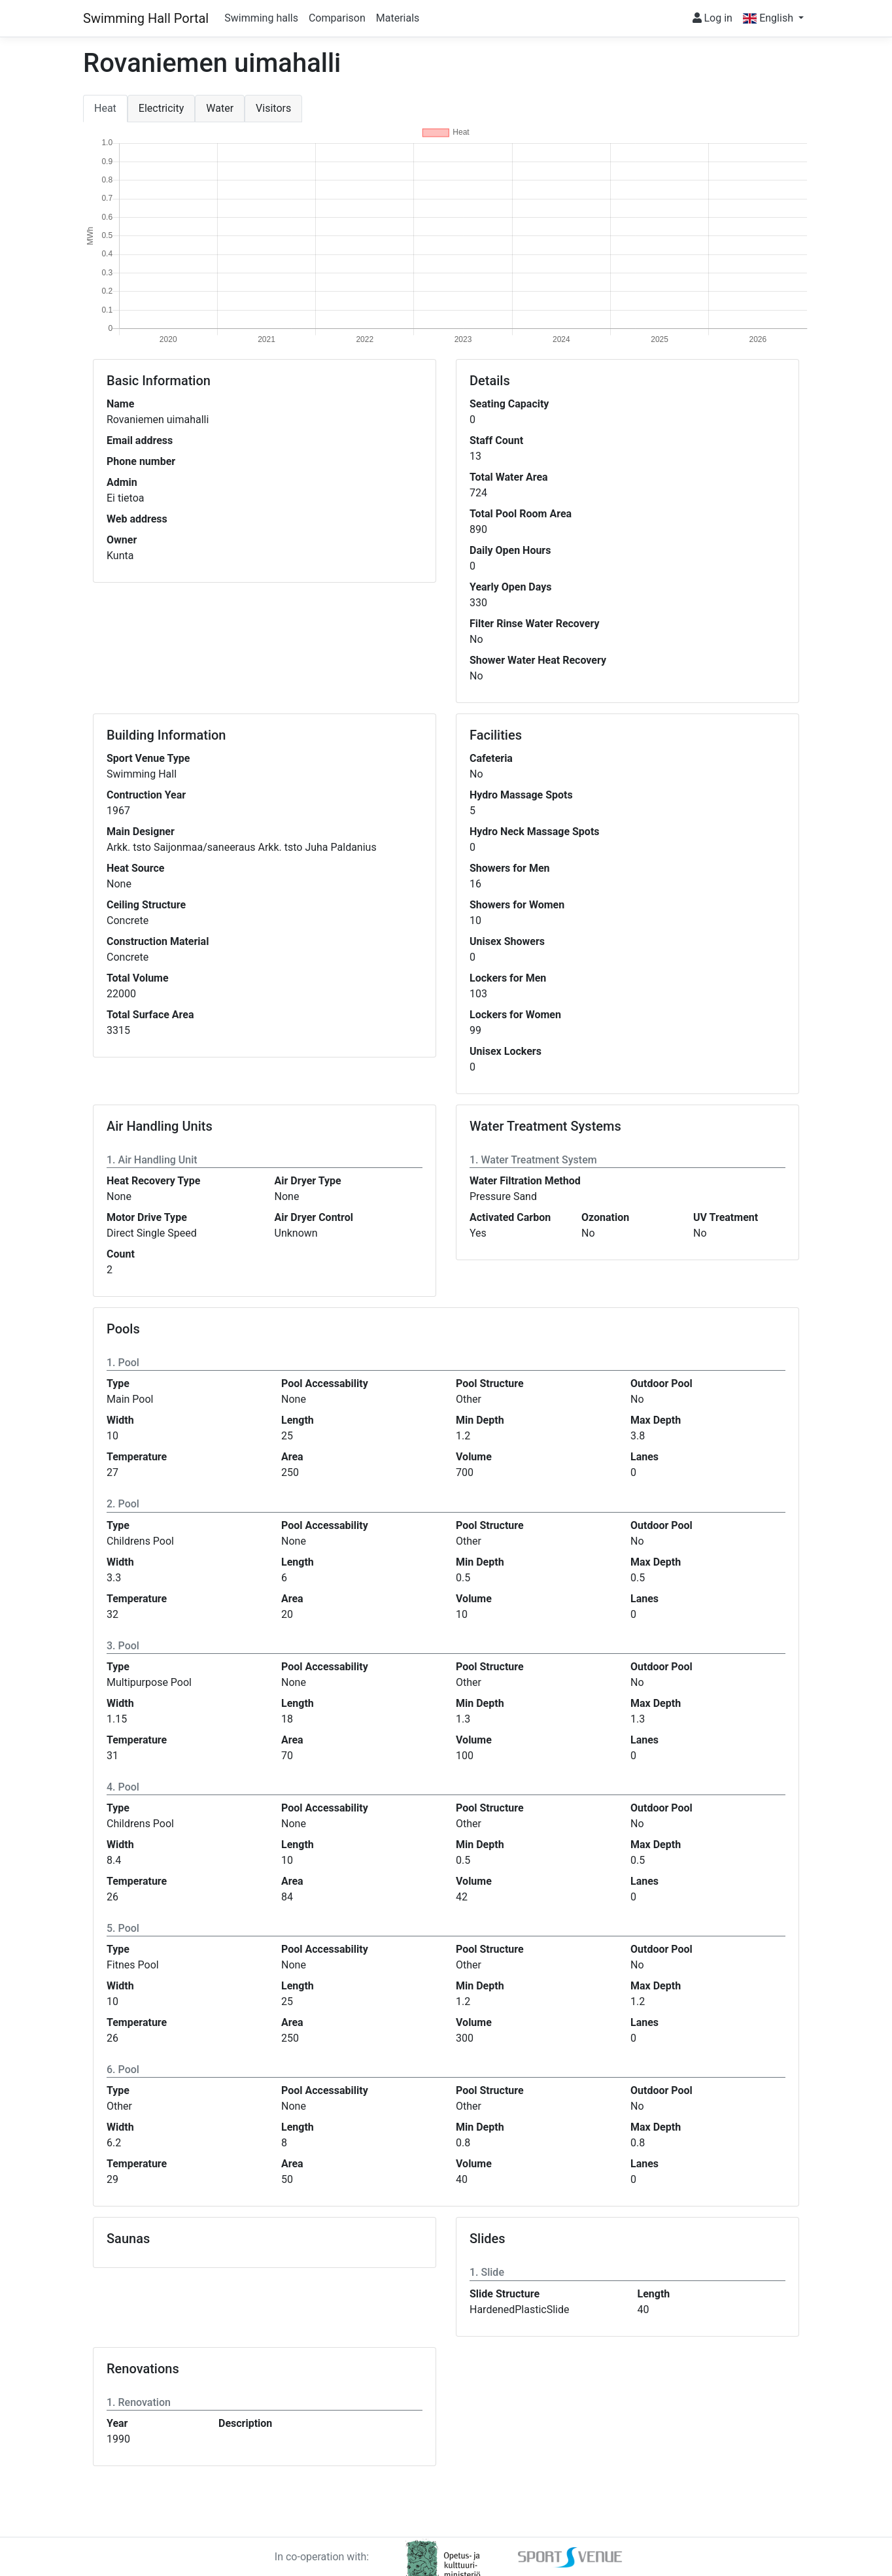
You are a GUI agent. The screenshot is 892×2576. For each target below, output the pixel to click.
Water (219, 108)
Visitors (273, 108)
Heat (105, 108)
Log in (712, 18)
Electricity (161, 108)
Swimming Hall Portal (146, 18)
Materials (398, 18)
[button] (773, 18)
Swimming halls (261, 18)
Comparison (337, 18)
